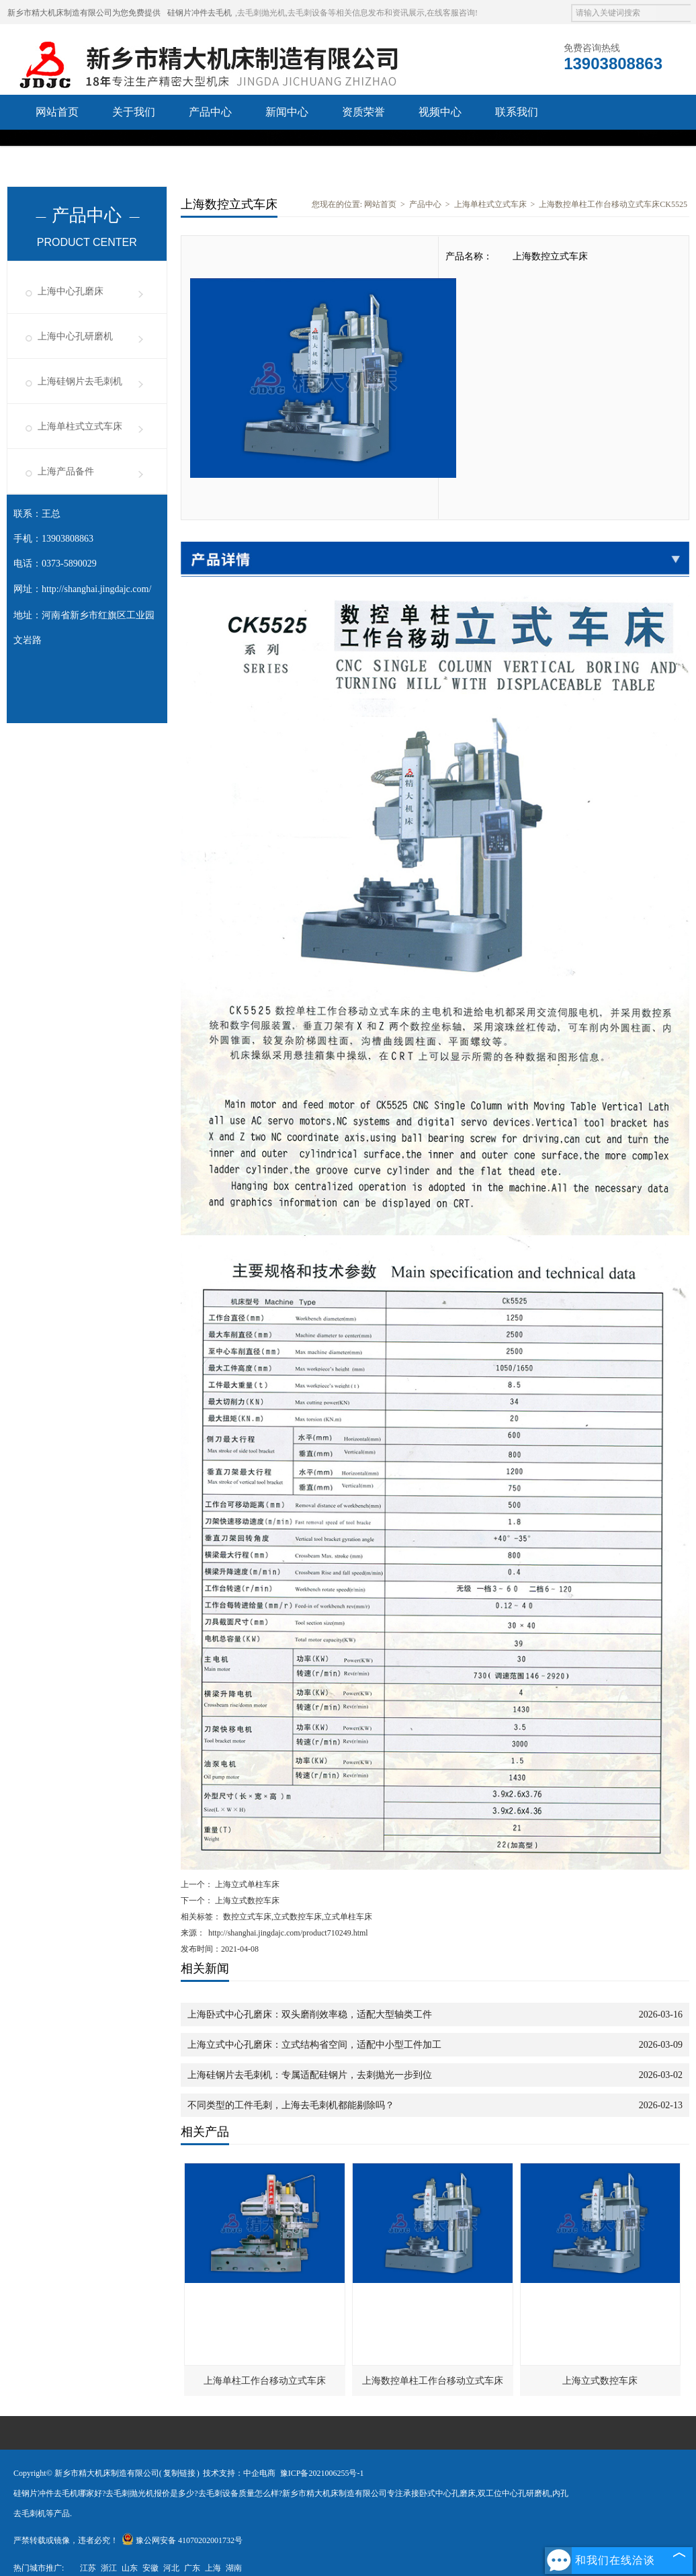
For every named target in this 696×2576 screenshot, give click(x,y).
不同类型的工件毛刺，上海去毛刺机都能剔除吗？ (290, 2105)
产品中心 (210, 112)
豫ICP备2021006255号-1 (322, 2473)
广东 (192, 2568)
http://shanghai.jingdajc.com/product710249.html (288, 1933)
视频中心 (440, 112)
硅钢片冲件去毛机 (199, 12)
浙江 (109, 2568)
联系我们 (516, 112)
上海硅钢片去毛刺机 (80, 381)
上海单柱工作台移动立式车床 (265, 2381)
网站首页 (57, 112)
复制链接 (179, 2473)
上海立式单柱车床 (246, 1884)
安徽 (150, 2568)
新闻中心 (286, 112)
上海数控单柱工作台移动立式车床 (432, 2381)
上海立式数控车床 (246, 1900)
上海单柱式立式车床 (80, 426)
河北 (171, 2568)
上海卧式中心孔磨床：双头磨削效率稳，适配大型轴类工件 (309, 2014)
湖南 (234, 2568)
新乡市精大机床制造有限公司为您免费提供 (84, 12)
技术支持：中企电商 (239, 2473)
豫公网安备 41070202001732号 (182, 2540)
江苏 (88, 2568)
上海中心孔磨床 (70, 291)
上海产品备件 (66, 471)
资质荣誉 (363, 112)
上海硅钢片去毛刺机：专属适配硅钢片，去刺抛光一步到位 (309, 2075)
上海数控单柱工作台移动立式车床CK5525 (613, 204)
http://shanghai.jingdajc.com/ (96, 589)
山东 (130, 2568)
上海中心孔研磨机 (75, 336)
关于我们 (133, 112)
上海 (213, 2568)
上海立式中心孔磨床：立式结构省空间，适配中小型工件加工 (314, 2045)
